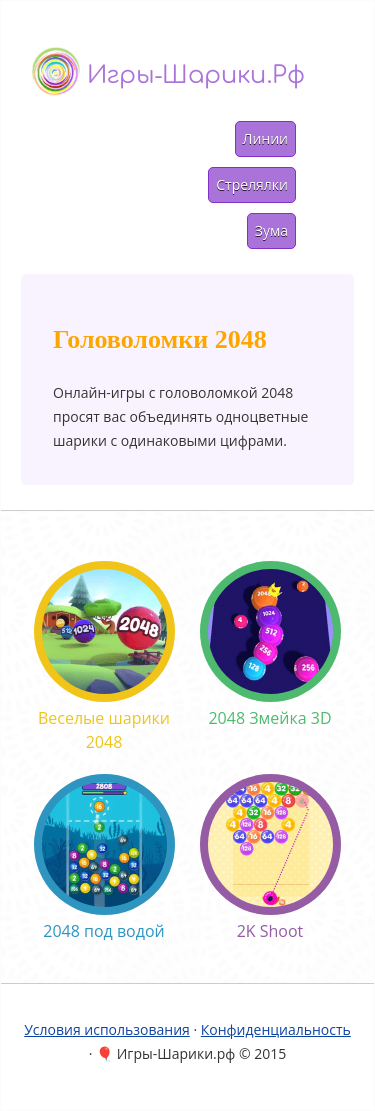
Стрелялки (252, 184)
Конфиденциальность (276, 1029)
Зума (271, 230)
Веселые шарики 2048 (104, 657)
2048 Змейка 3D (270, 645)
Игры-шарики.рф (196, 75)
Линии (265, 138)
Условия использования (107, 1029)
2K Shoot (270, 858)
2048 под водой (104, 858)
